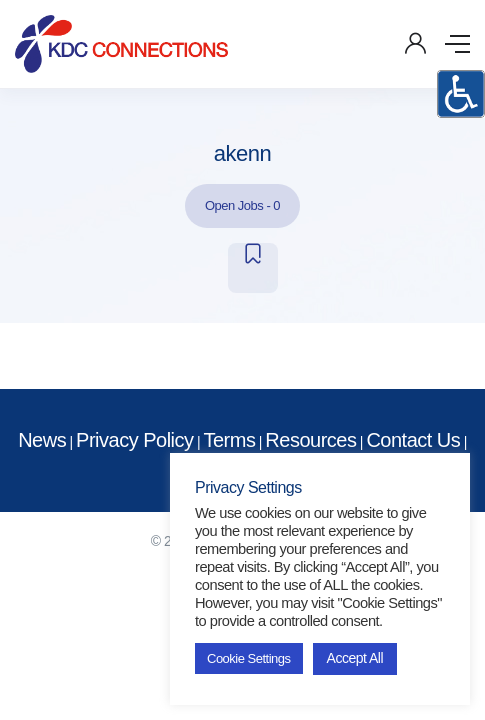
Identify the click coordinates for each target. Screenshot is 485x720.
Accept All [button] (355, 658)
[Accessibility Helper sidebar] (461, 94)
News (42, 440)
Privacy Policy (134, 440)
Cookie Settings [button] (249, 658)
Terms (229, 440)
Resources (310, 440)
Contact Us (413, 440)
